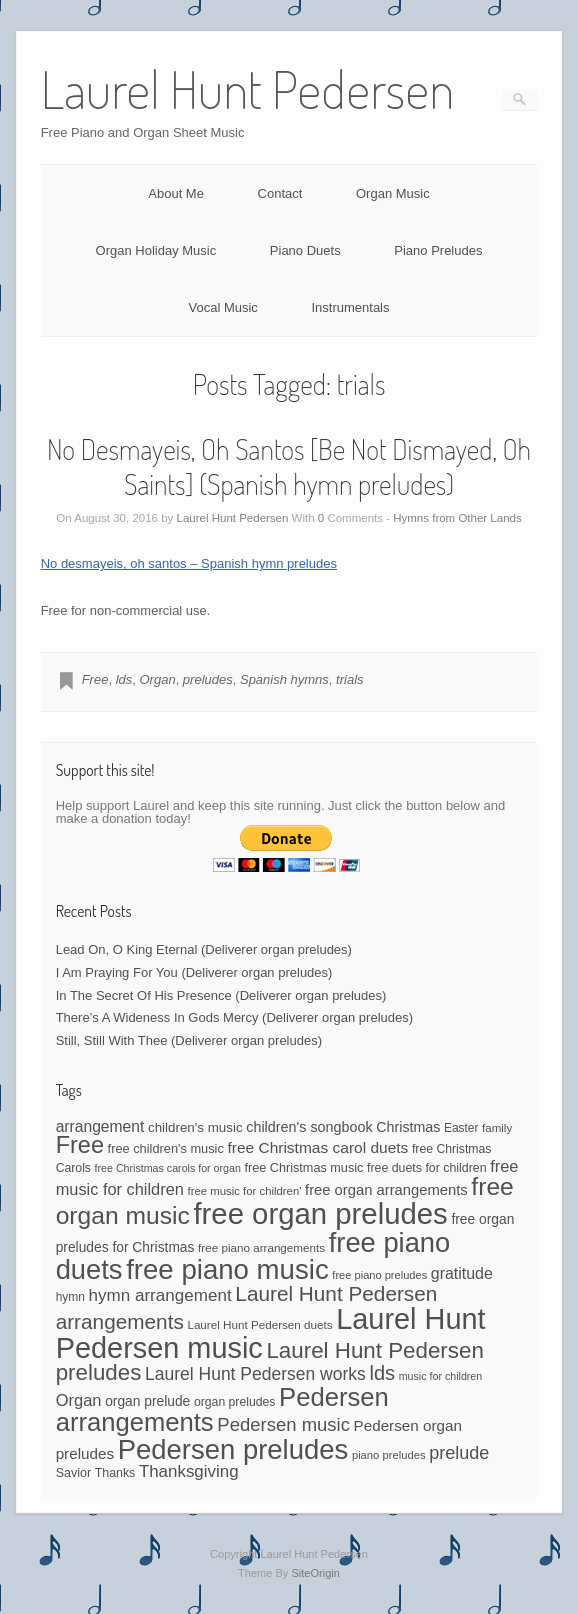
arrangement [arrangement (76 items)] (100, 1126)
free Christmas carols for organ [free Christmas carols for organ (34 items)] (168, 1168)
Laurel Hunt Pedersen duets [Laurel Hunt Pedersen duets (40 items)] (259, 1324)
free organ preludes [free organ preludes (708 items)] (320, 1213)
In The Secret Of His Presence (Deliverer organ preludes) (221, 995)
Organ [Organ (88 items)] (79, 1400)
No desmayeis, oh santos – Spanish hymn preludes (189, 563)
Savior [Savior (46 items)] (73, 1473)
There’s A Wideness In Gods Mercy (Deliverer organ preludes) (234, 1017)
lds (124, 679)
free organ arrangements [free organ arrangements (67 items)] (386, 1190)
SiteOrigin (315, 1573)
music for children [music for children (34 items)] (441, 1376)
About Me (176, 193)
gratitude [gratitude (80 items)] (462, 1273)
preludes (208, 679)
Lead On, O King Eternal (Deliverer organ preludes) (204, 949)
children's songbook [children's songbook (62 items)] (309, 1127)
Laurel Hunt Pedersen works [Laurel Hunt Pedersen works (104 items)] (255, 1374)
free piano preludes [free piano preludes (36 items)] (379, 1275)
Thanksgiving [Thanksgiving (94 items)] (189, 1471)
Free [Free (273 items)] (80, 1145)
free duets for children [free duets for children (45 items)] (427, 1168)
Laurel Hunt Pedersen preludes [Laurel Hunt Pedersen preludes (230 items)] (270, 1362)
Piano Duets (305, 250)
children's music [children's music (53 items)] (195, 1127)
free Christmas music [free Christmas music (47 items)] (304, 1168)
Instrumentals (350, 307)
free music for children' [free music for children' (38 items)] (244, 1191)
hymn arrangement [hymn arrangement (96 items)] (159, 1295)
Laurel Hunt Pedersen (233, 518)
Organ (157, 679)
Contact (280, 193)
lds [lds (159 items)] (382, 1373)
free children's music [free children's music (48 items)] (166, 1148)
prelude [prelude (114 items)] (459, 1453)
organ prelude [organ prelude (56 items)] (147, 1401)
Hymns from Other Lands (457, 518)
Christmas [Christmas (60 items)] (408, 1127)
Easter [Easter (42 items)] (461, 1128)
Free (95, 679)
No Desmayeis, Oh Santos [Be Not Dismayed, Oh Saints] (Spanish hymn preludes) (289, 466)
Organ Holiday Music (156, 250)
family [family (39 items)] (497, 1128)
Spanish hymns (284, 679)
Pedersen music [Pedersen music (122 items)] (283, 1424)
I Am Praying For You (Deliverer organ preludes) (194, 972)
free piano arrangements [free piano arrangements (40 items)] (261, 1247)
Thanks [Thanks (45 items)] (115, 1473)
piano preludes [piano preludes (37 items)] (389, 1455)
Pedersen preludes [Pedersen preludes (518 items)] (233, 1449)
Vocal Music (222, 307)
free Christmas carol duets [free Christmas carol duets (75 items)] (317, 1147)
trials (349, 679)
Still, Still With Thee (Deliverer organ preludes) (189, 1040)
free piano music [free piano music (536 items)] (227, 1269)
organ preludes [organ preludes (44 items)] (235, 1402)
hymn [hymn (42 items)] (70, 1297)
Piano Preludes (438, 250)
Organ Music (393, 193)
